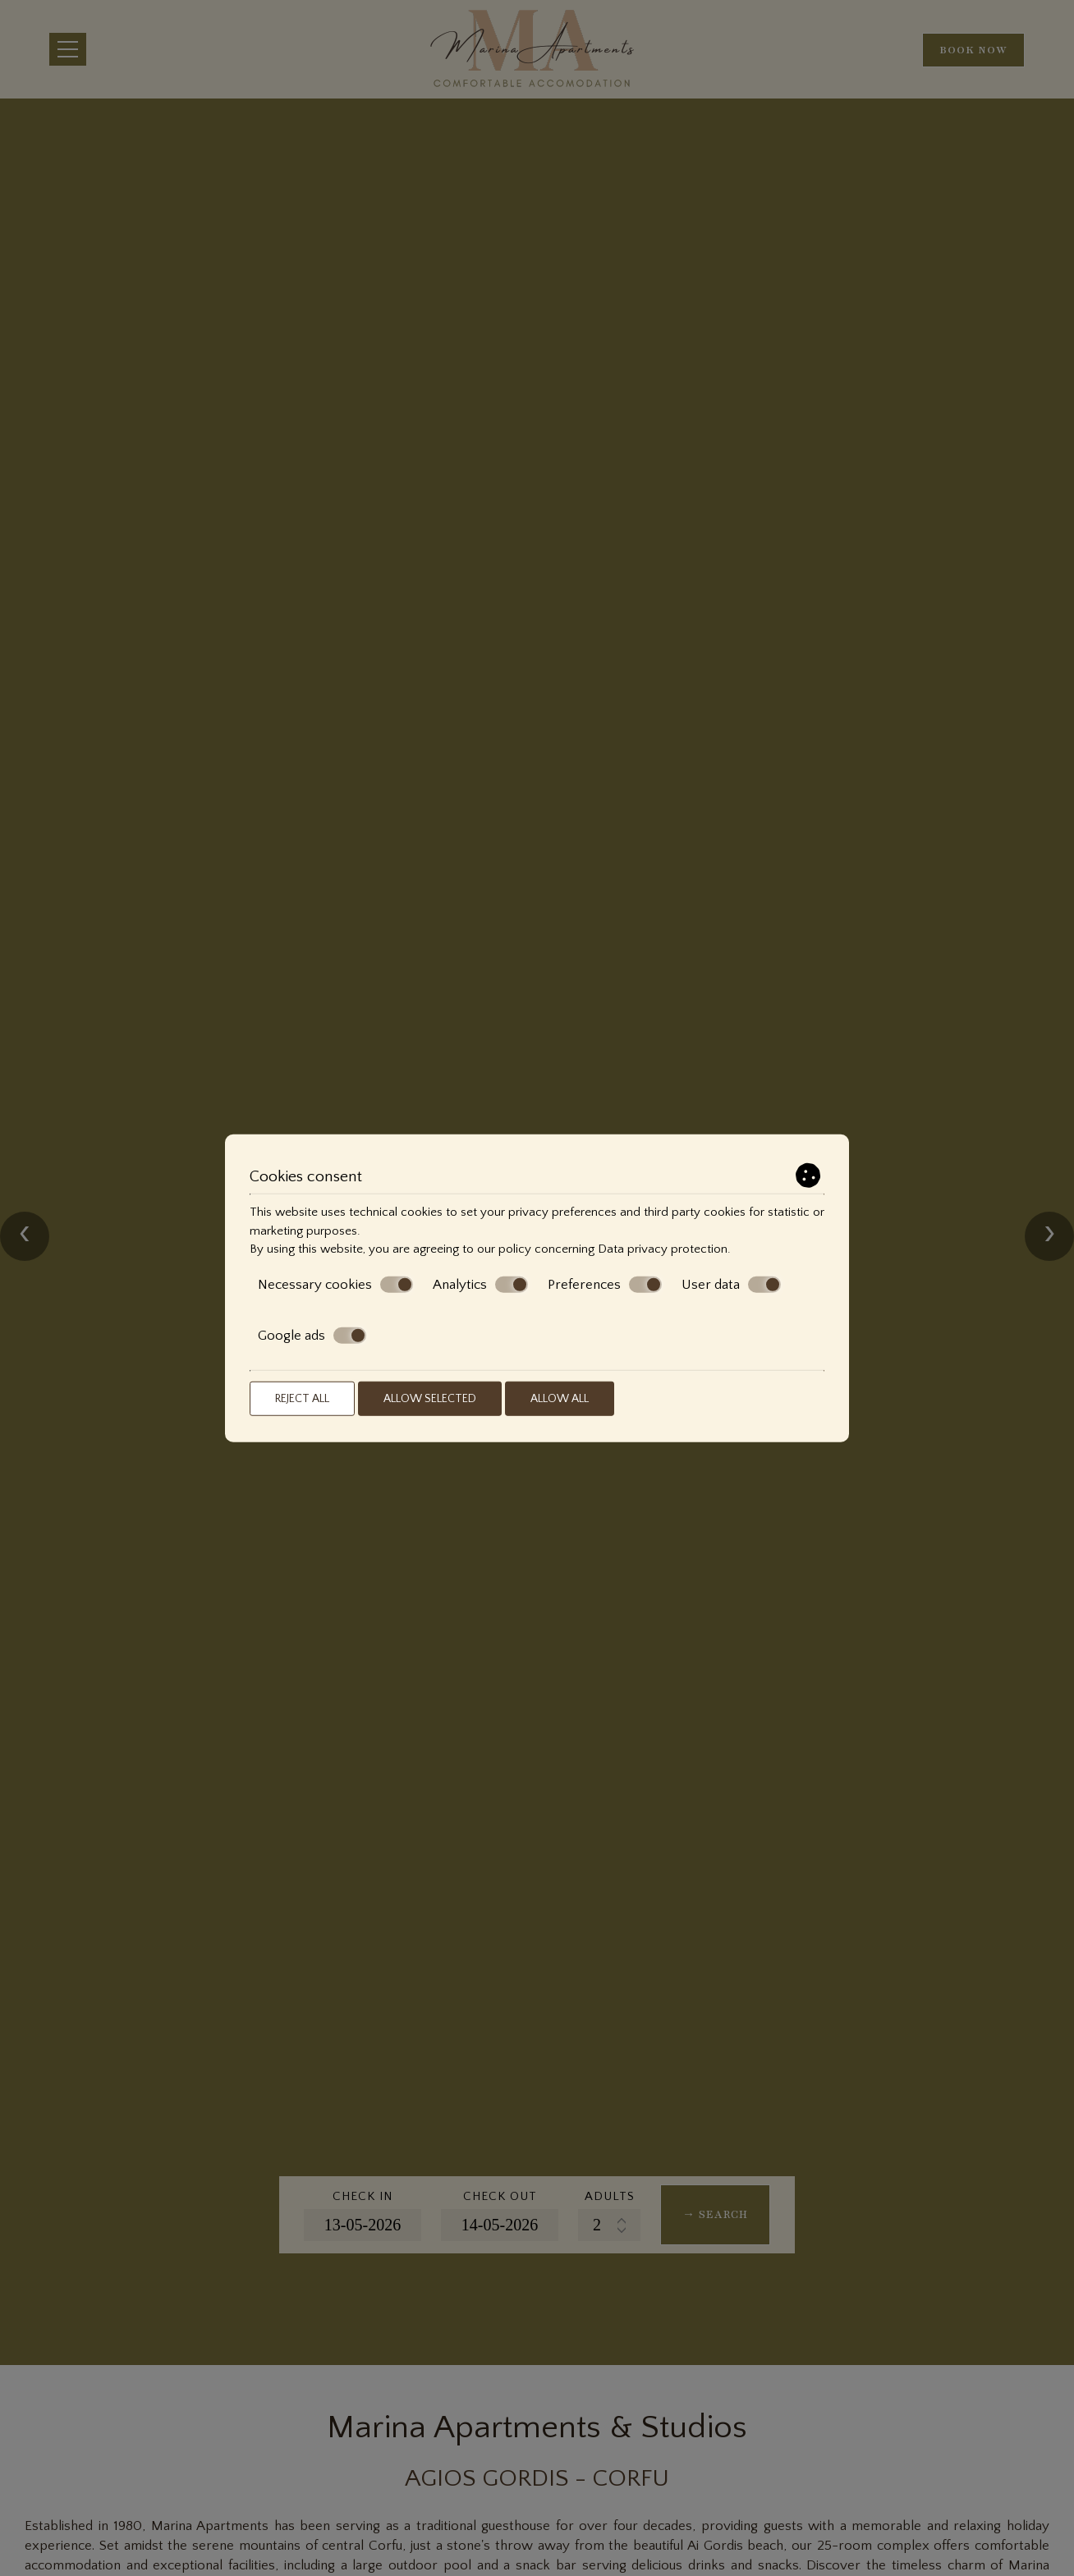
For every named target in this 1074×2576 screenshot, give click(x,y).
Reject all (302, 1398)
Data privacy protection (662, 1249)
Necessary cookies (335, 1285)
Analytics (480, 1285)
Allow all (559, 1398)
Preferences (605, 1285)
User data (731, 1285)
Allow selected (429, 1398)
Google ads (312, 1335)
